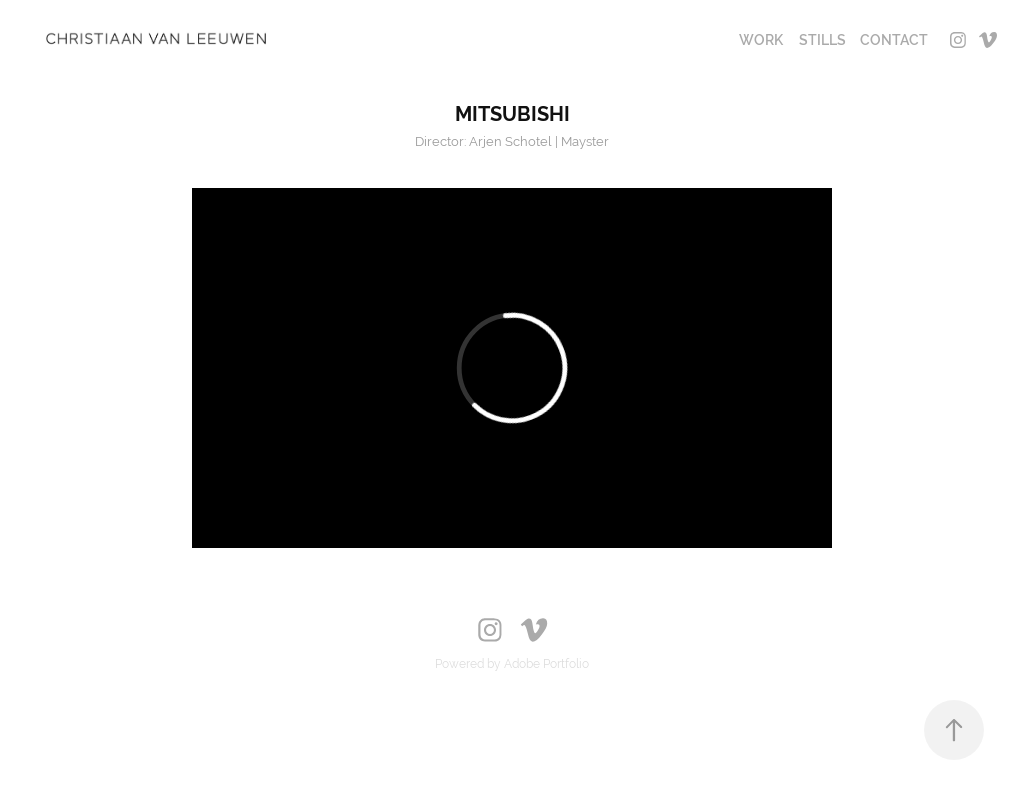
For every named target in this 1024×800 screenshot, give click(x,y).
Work (761, 40)
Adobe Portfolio (546, 664)
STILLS (822, 40)
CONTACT (894, 40)
